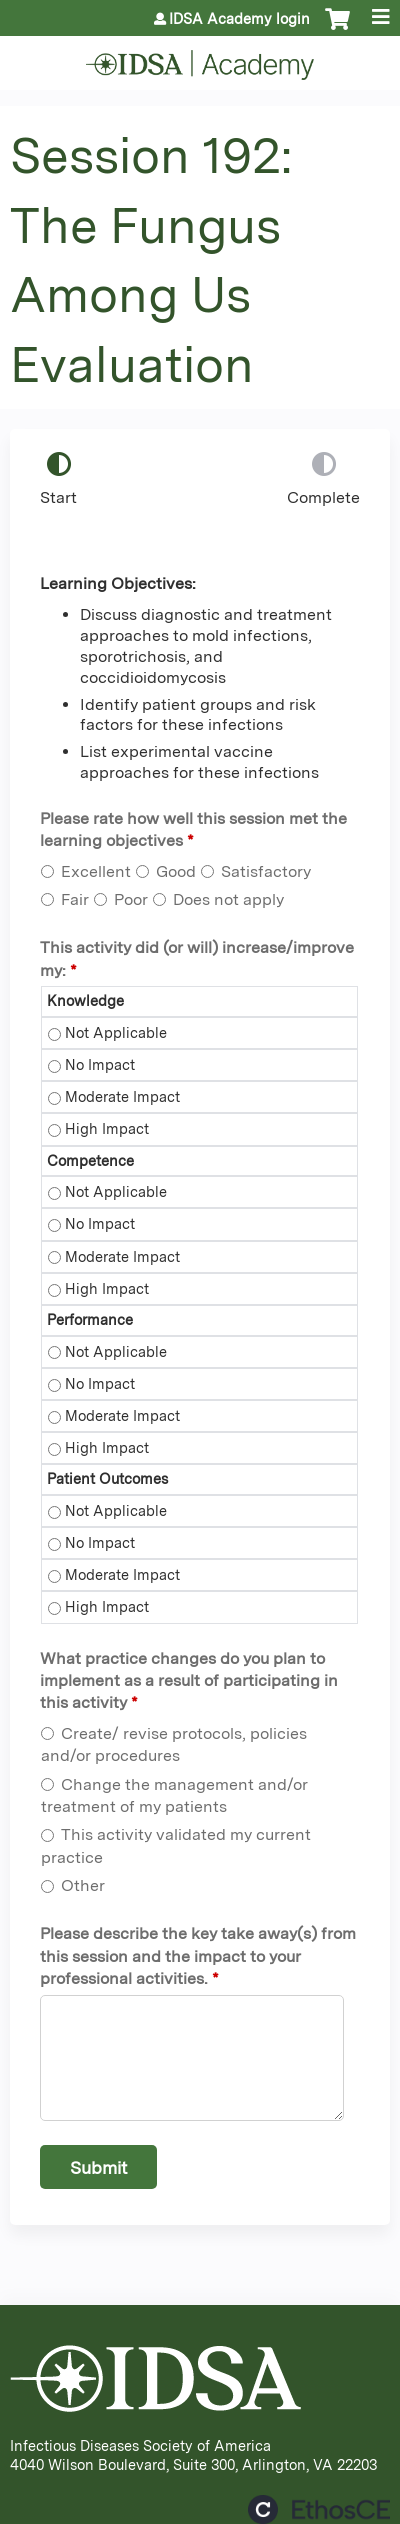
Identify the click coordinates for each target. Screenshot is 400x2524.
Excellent (96, 871)
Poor (131, 899)
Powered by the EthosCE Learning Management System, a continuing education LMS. (319, 2509)
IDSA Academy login (239, 19)
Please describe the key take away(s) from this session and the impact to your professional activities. (198, 1956)
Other (83, 1885)
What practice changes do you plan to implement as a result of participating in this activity (189, 1681)
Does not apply (228, 899)
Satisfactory (266, 871)
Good (176, 871)
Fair (75, 899)
